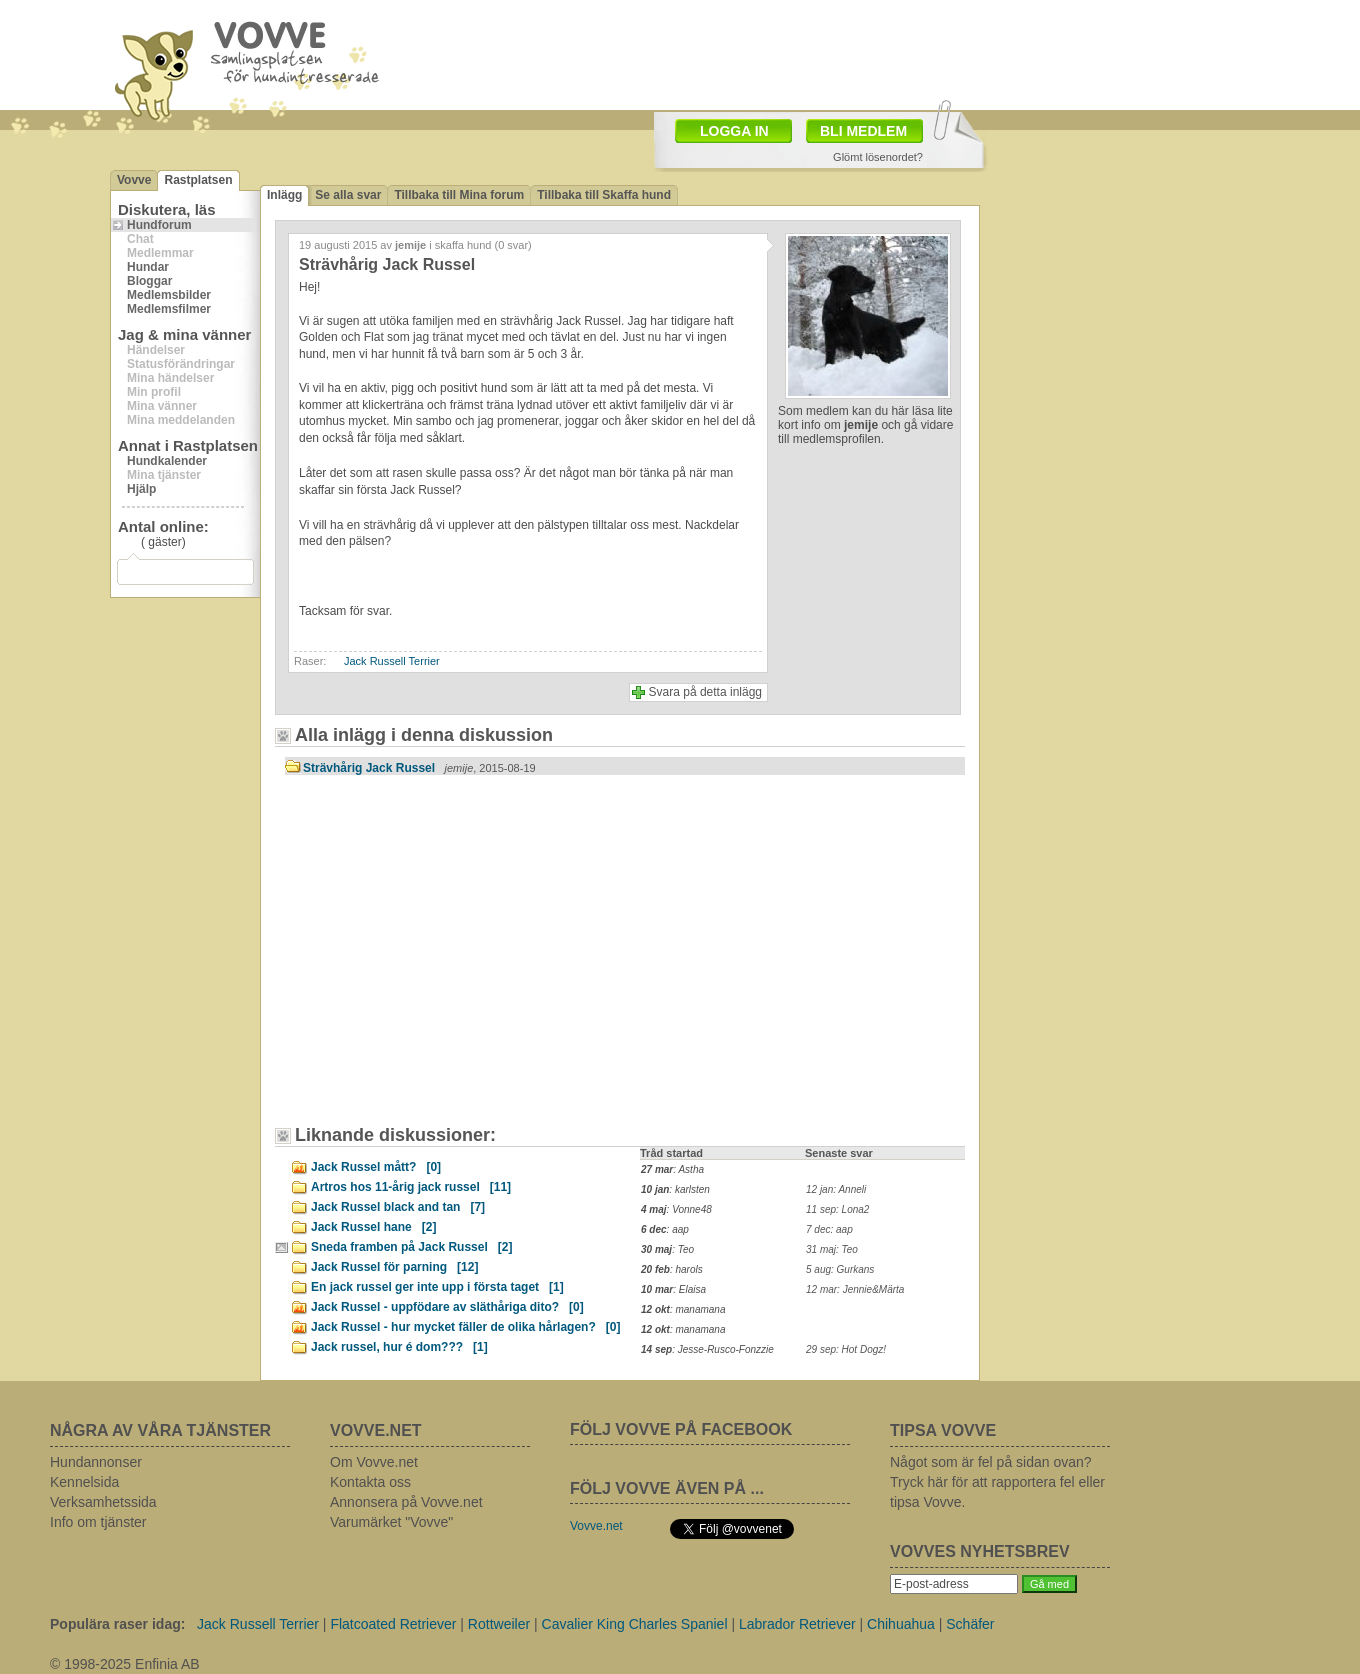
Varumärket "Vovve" (391, 1522)
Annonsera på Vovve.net (406, 1502)
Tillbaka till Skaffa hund (604, 195)
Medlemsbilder (169, 295)
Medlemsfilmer (169, 309)
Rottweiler (499, 1624)
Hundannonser (96, 1462)
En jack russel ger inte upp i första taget (437, 1287)
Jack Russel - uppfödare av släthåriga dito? (447, 1307)
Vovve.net (596, 1526)
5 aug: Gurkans (840, 1269)
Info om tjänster (98, 1522)
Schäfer (970, 1624)
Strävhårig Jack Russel (419, 768)
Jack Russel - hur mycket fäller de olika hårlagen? (465, 1327)
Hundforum (159, 225)
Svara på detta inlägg (705, 692)
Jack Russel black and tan (398, 1207)
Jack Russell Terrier (392, 661)
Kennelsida (84, 1482)
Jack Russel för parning (394, 1267)
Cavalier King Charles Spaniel (635, 1624)
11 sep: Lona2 (837, 1209)
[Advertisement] (796, 53)
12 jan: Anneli (836, 1189)
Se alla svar (348, 195)
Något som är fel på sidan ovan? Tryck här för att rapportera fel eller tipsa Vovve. (997, 1482)
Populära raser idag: (117, 1624)
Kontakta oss (370, 1482)
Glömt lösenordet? (878, 157)
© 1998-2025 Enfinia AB (125, 1664)
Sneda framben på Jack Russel (411, 1247)
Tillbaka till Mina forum (459, 195)
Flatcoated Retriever (393, 1624)
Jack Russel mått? (376, 1167)
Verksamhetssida (103, 1502)
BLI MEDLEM (863, 131)
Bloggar (149, 281)
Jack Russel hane (373, 1227)
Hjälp (141, 489)
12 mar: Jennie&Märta (855, 1289)
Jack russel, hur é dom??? (399, 1347)
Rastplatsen (198, 180)
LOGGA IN (734, 131)
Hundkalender (167, 461)
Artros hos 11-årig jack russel (411, 1187)
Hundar (148, 267)
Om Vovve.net (374, 1462)
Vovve (134, 180)
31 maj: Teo (832, 1249)
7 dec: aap (829, 1229)
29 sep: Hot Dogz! (846, 1349)
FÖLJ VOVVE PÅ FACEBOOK (681, 1429)
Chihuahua (901, 1624)
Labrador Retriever (797, 1624)
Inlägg (284, 195)
